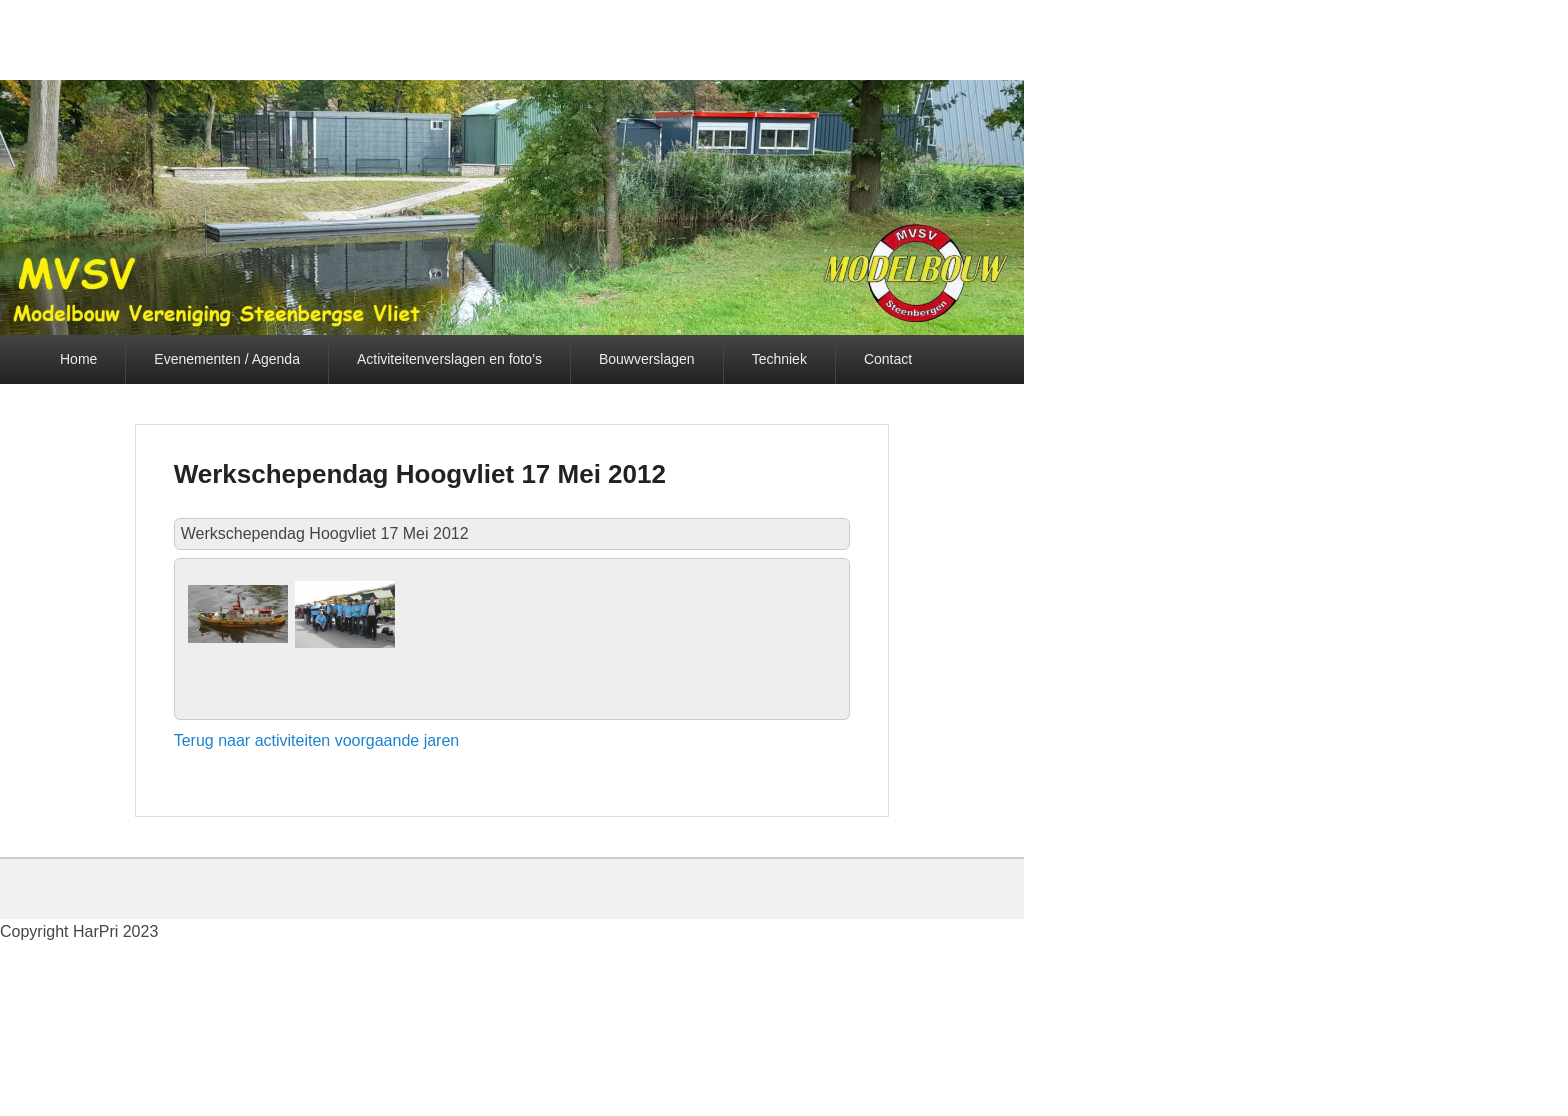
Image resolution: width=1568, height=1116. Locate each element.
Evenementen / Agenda (227, 359)
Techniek (779, 359)
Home (78, 359)
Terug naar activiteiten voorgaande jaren (317, 740)
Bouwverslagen (647, 359)
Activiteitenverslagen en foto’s (449, 359)
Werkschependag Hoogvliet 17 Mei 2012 (420, 474)
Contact (888, 359)
